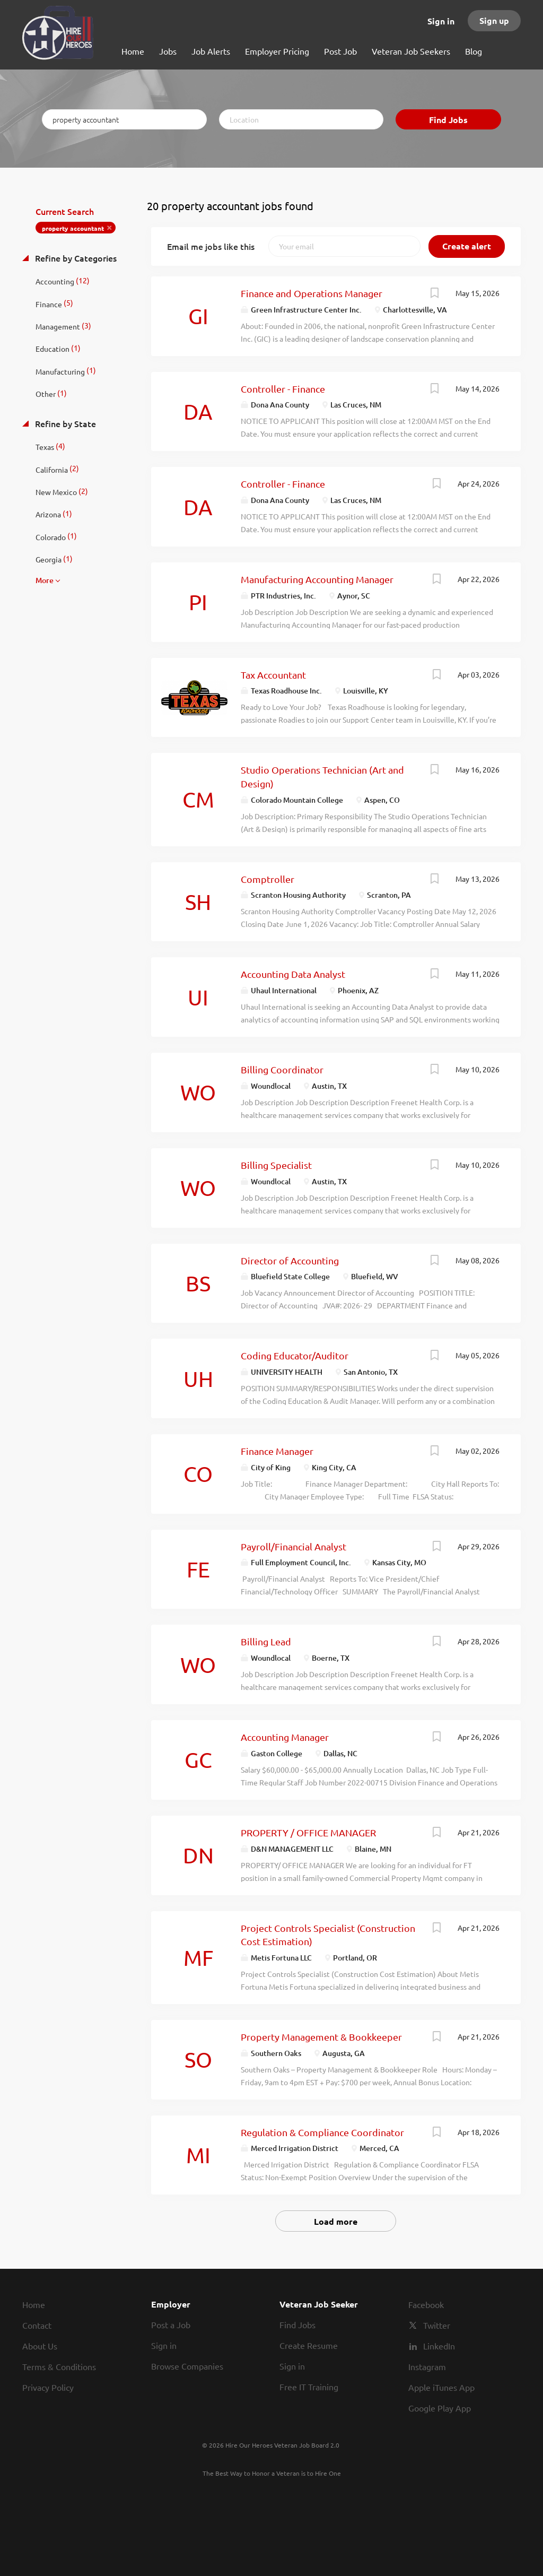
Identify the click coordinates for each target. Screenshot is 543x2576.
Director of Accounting (290, 1260)
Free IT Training (308, 2386)
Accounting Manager (285, 1736)
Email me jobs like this (211, 246)
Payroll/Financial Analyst (293, 1546)
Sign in (440, 21)
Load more (335, 2221)
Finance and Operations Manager (311, 293)
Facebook (426, 2304)
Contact (36, 2325)
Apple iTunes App (441, 2387)
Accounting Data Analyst (293, 973)
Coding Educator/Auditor (294, 1355)
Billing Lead (266, 1641)
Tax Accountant (273, 674)
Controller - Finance (283, 388)
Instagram (427, 2366)
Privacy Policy (48, 2387)
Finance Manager (277, 1450)
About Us (39, 2345)
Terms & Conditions (59, 2366)
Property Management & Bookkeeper (321, 2036)
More (45, 580)
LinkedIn (439, 2345)
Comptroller (267, 878)
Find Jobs (448, 119)
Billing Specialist (276, 1164)
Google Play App (439, 2407)
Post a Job (170, 2324)
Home (33, 2304)
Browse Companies (187, 2366)
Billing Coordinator (282, 1069)
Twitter (436, 2325)
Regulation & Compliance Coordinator (322, 2132)
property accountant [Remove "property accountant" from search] (73, 228)
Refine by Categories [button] (75, 258)
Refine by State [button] (64, 423)
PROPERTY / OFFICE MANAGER (308, 1832)
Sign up (494, 20)
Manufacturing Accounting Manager (317, 579)
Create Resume (308, 2345)
